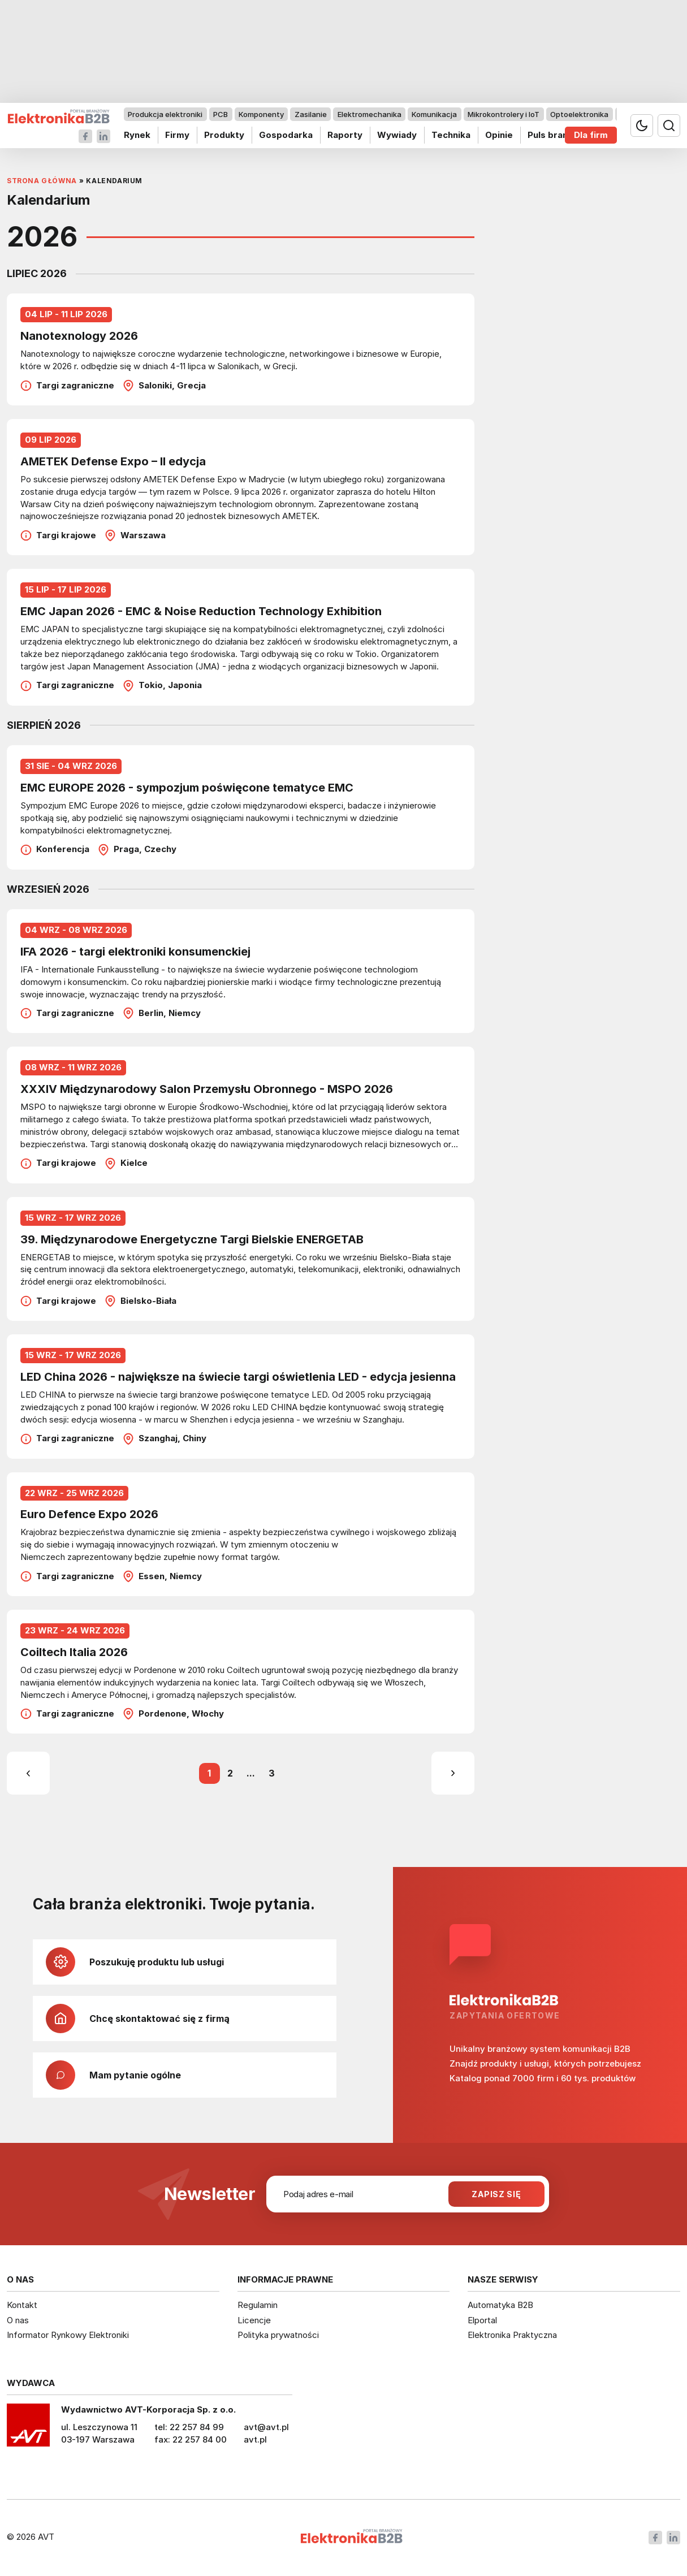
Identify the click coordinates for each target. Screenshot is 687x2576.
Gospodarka (286, 134)
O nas (18, 2320)
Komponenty (261, 114)
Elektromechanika (369, 114)
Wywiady (397, 134)
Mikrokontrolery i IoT (503, 114)
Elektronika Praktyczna (512, 2334)
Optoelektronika (579, 114)
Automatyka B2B (500, 2305)
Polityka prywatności (278, 2334)
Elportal (482, 2320)
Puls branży (553, 134)
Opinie (499, 134)
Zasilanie (311, 114)
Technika (450, 134)
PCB (220, 114)
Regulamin (257, 2305)
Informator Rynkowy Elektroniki (68, 2334)
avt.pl (255, 2439)
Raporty (344, 134)
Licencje (254, 2320)
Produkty (224, 134)
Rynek (137, 134)
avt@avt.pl (266, 2427)
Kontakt (22, 2305)
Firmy (177, 134)
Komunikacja (434, 114)
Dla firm (591, 134)
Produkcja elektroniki (165, 114)
